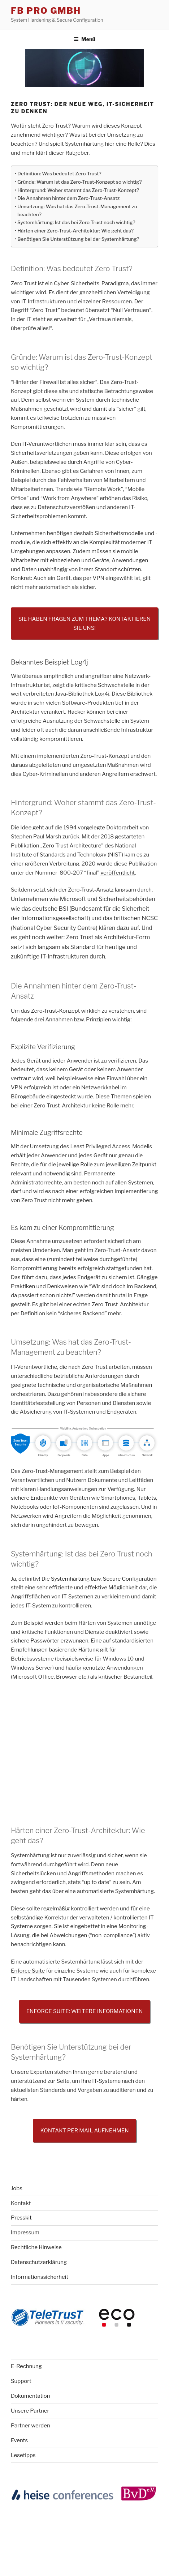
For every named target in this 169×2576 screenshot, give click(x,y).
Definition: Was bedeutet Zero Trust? (59, 173)
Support (21, 2381)
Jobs (16, 2188)
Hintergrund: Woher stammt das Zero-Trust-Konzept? (78, 190)
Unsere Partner (30, 2411)
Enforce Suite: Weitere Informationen (84, 2011)
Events (19, 2440)
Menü (84, 39)
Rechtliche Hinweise (36, 2247)
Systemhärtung (70, 1579)
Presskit (21, 2217)
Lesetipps (23, 2455)
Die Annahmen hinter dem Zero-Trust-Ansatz (68, 198)
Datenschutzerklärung (39, 2262)
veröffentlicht (117, 873)
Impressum (25, 2232)
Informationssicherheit (39, 2277)
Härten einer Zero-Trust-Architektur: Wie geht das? (75, 231)
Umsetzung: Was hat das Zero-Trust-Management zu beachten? (77, 210)
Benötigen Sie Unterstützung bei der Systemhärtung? (78, 239)
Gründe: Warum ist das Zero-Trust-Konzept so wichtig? (79, 182)
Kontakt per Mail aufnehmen (84, 2130)
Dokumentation (30, 2396)
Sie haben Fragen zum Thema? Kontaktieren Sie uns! (84, 623)
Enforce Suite (28, 1971)
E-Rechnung (26, 2366)
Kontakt (21, 2203)
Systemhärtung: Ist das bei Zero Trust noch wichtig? (76, 222)
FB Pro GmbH (46, 10)
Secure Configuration (130, 1579)
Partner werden (30, 2425)
